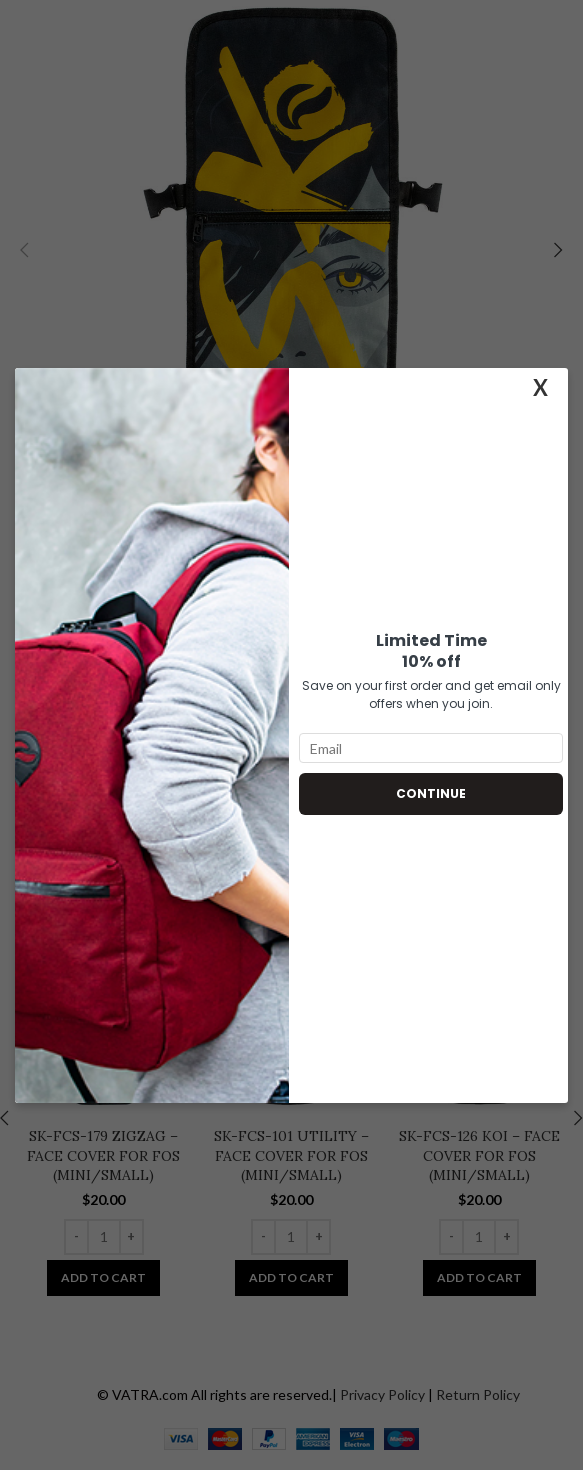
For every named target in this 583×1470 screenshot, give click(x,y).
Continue (431, 793)
